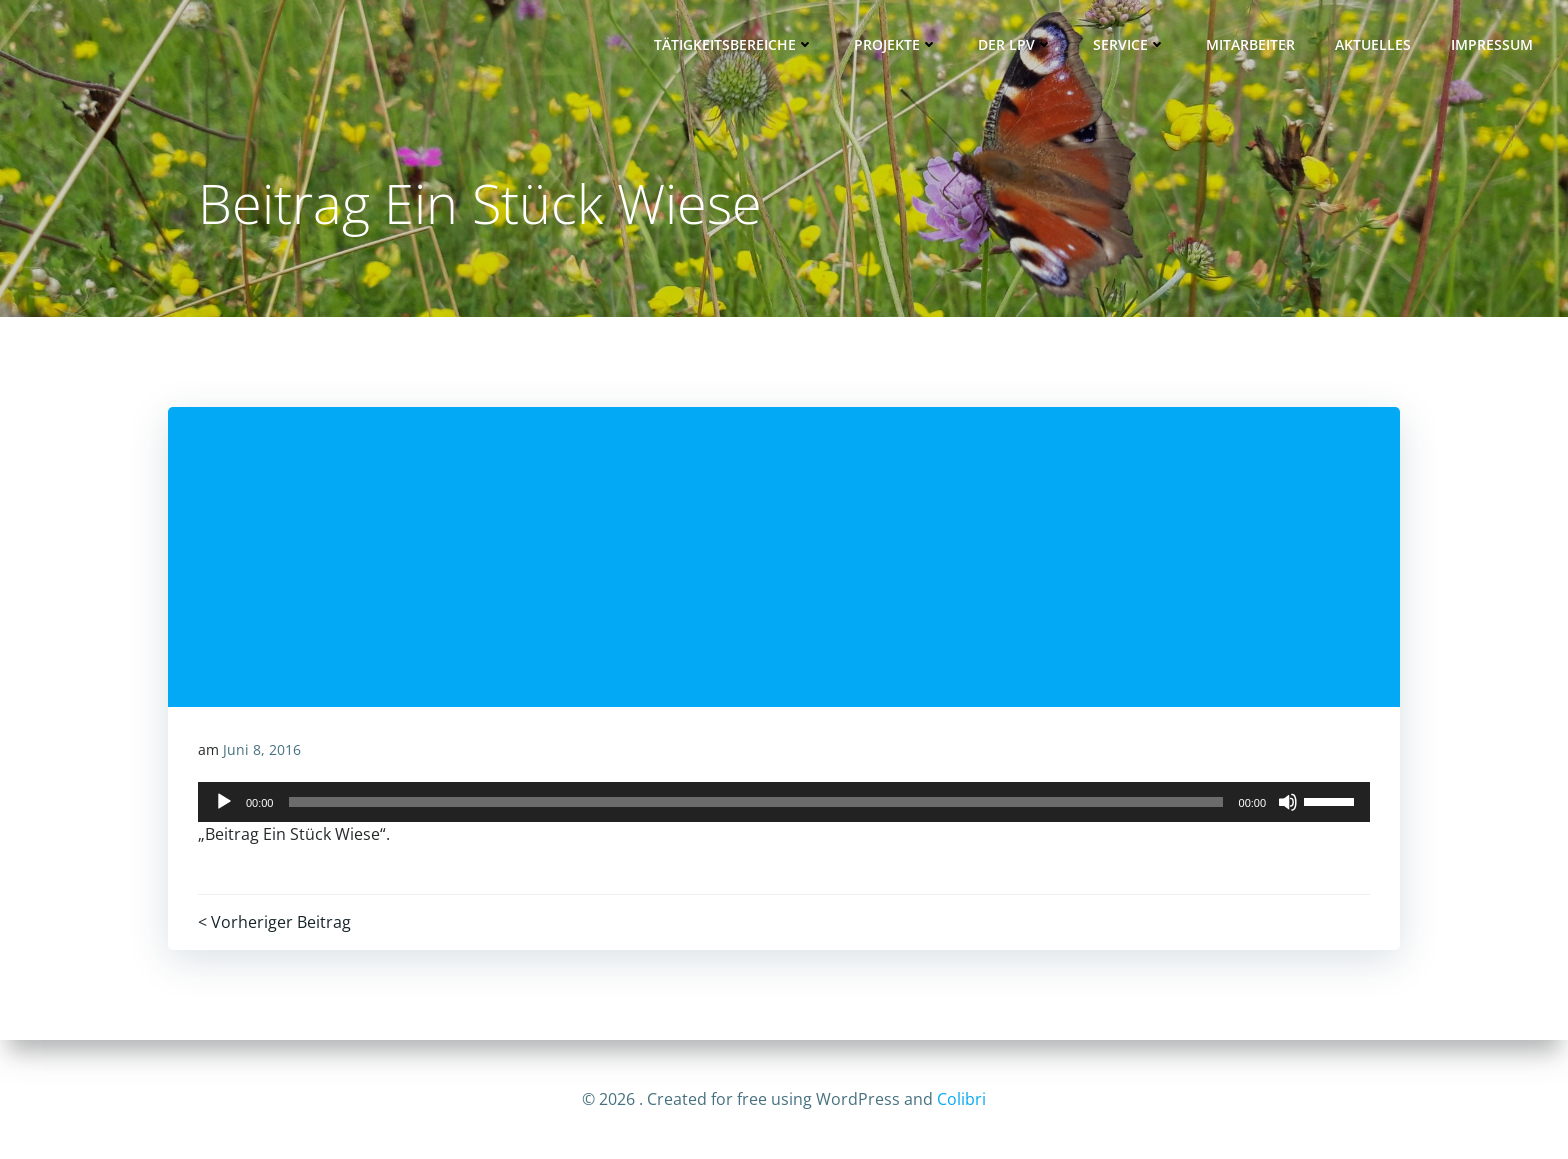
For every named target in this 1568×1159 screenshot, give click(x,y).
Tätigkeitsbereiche (734, 45)
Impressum (1492, 45)
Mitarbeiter (1250, 45)
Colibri (961, 1099)
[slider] (756, 804)
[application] (784, 804)
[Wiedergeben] (224, 804)
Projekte (896, 45)
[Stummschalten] (1288, 804)
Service (1129, 45)
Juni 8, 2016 (262, 750)
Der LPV (1015, 45)
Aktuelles (1373, 45)
